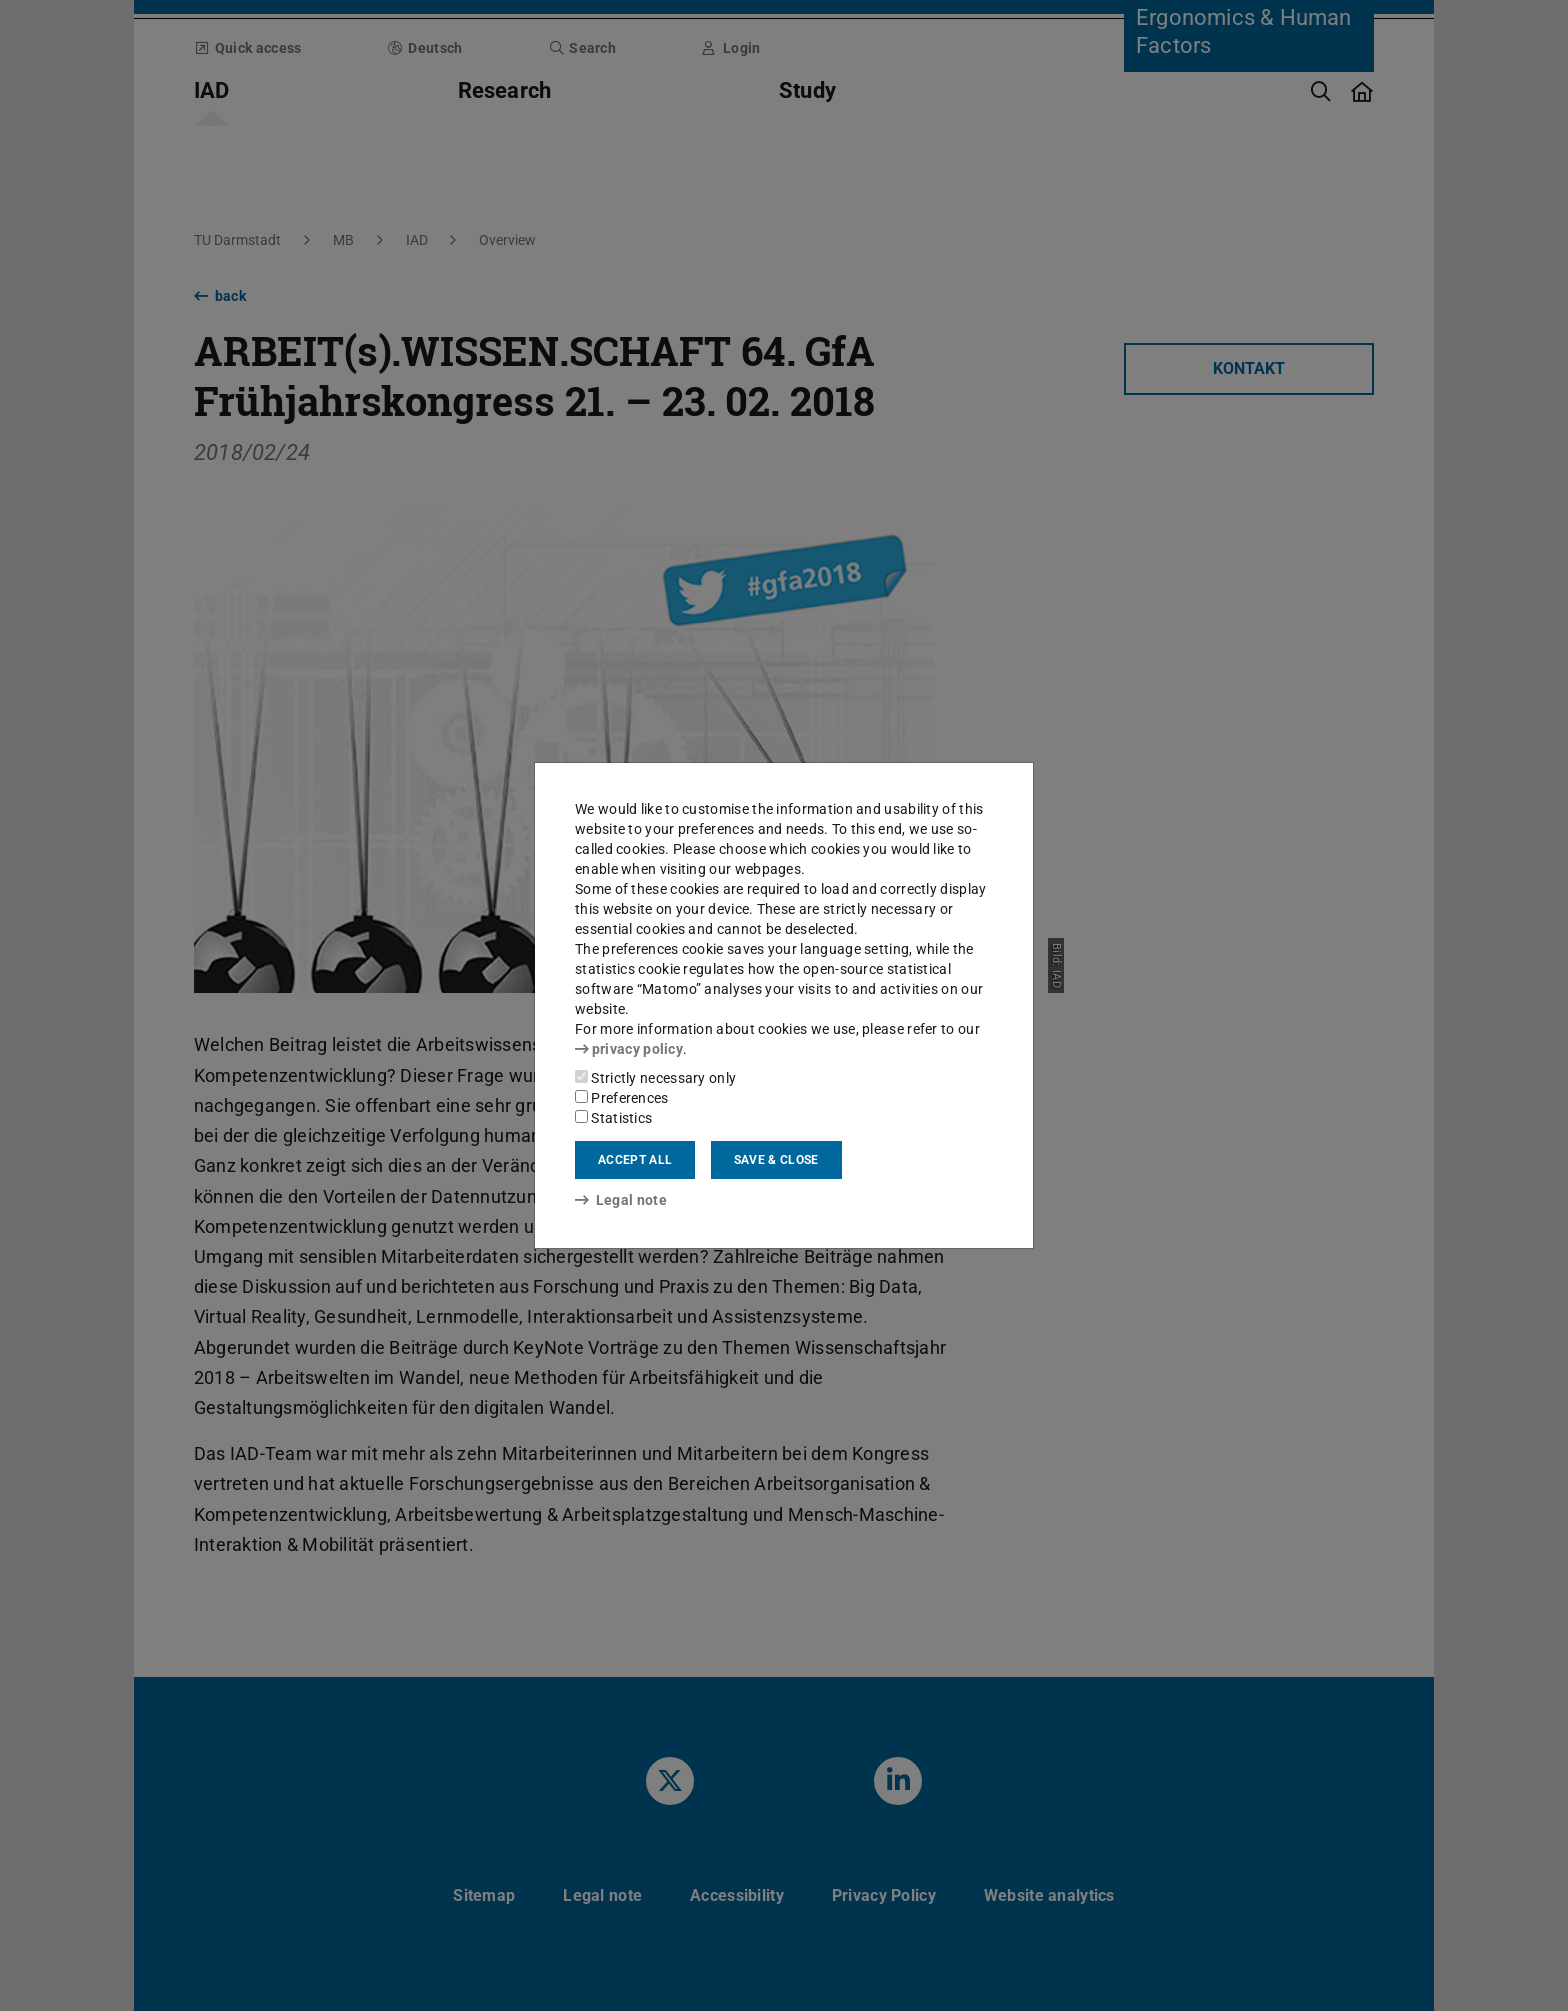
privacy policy (629, 1049)
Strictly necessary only (655, 1078)
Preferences (622, 1098)
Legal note (621, 1200)
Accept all (635, 1160)
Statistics (613, 1118)
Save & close (776, 1160)
